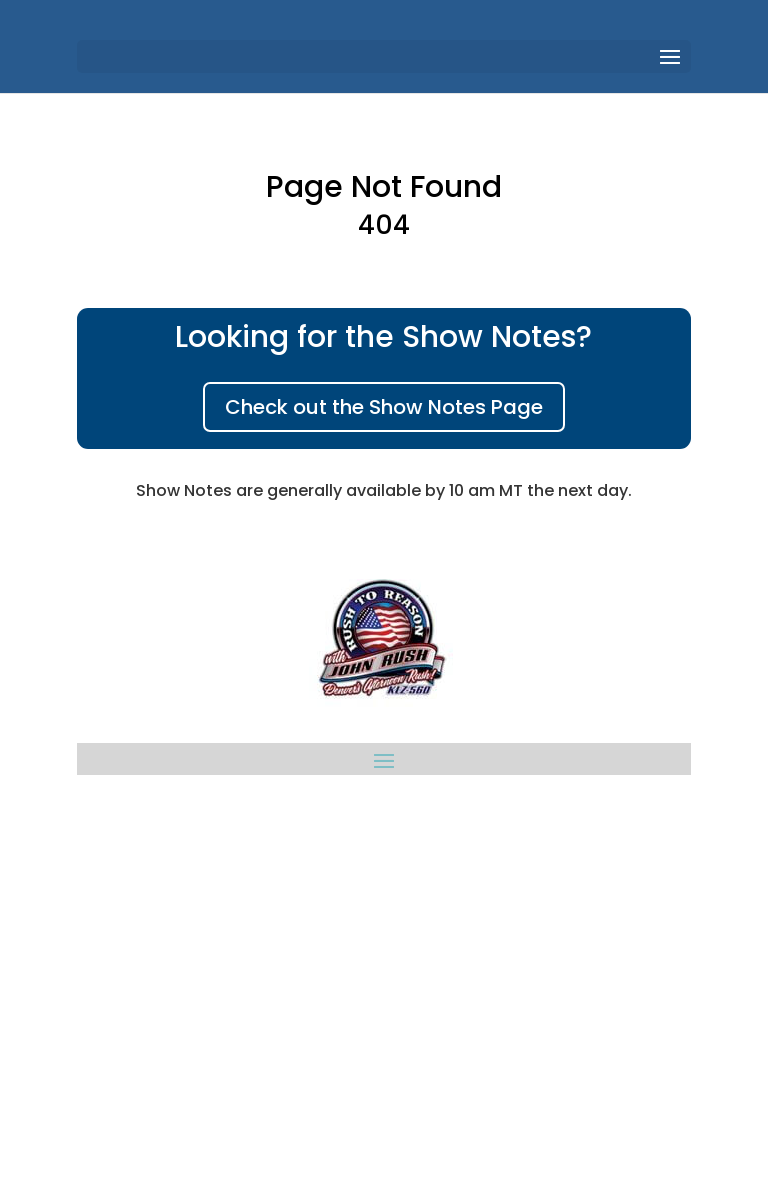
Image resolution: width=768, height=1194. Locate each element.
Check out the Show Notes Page (384, 407)
